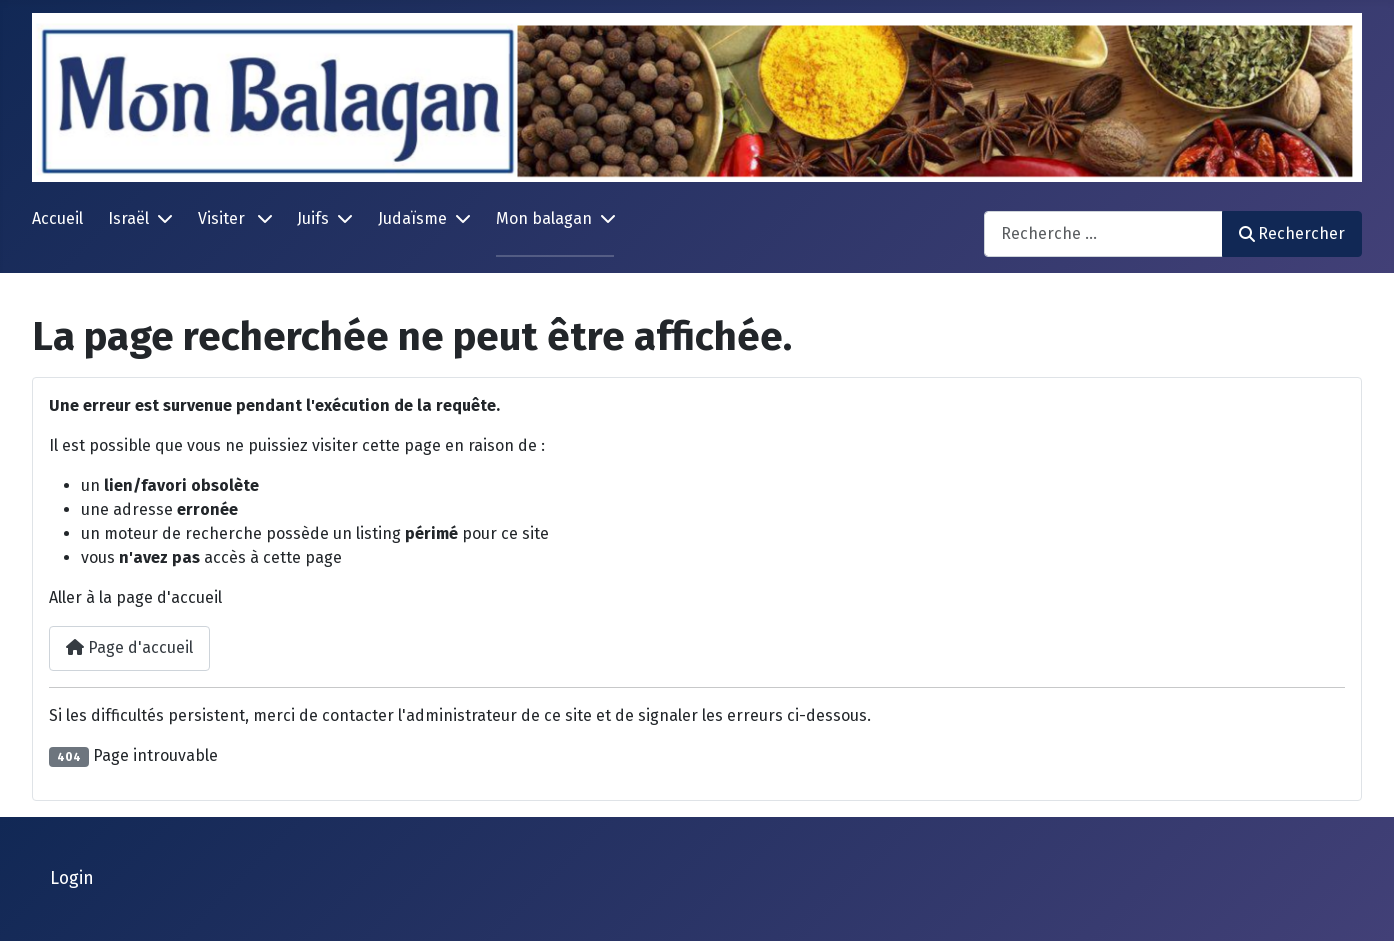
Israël (128, 218)
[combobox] (1103, 233)
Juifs (313, 218)
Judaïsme (412, 218)
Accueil (57, 218)
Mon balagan (544, 218)
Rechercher (1292, 233)
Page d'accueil (129, 647)
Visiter (223, 218)
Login (72, 878)
